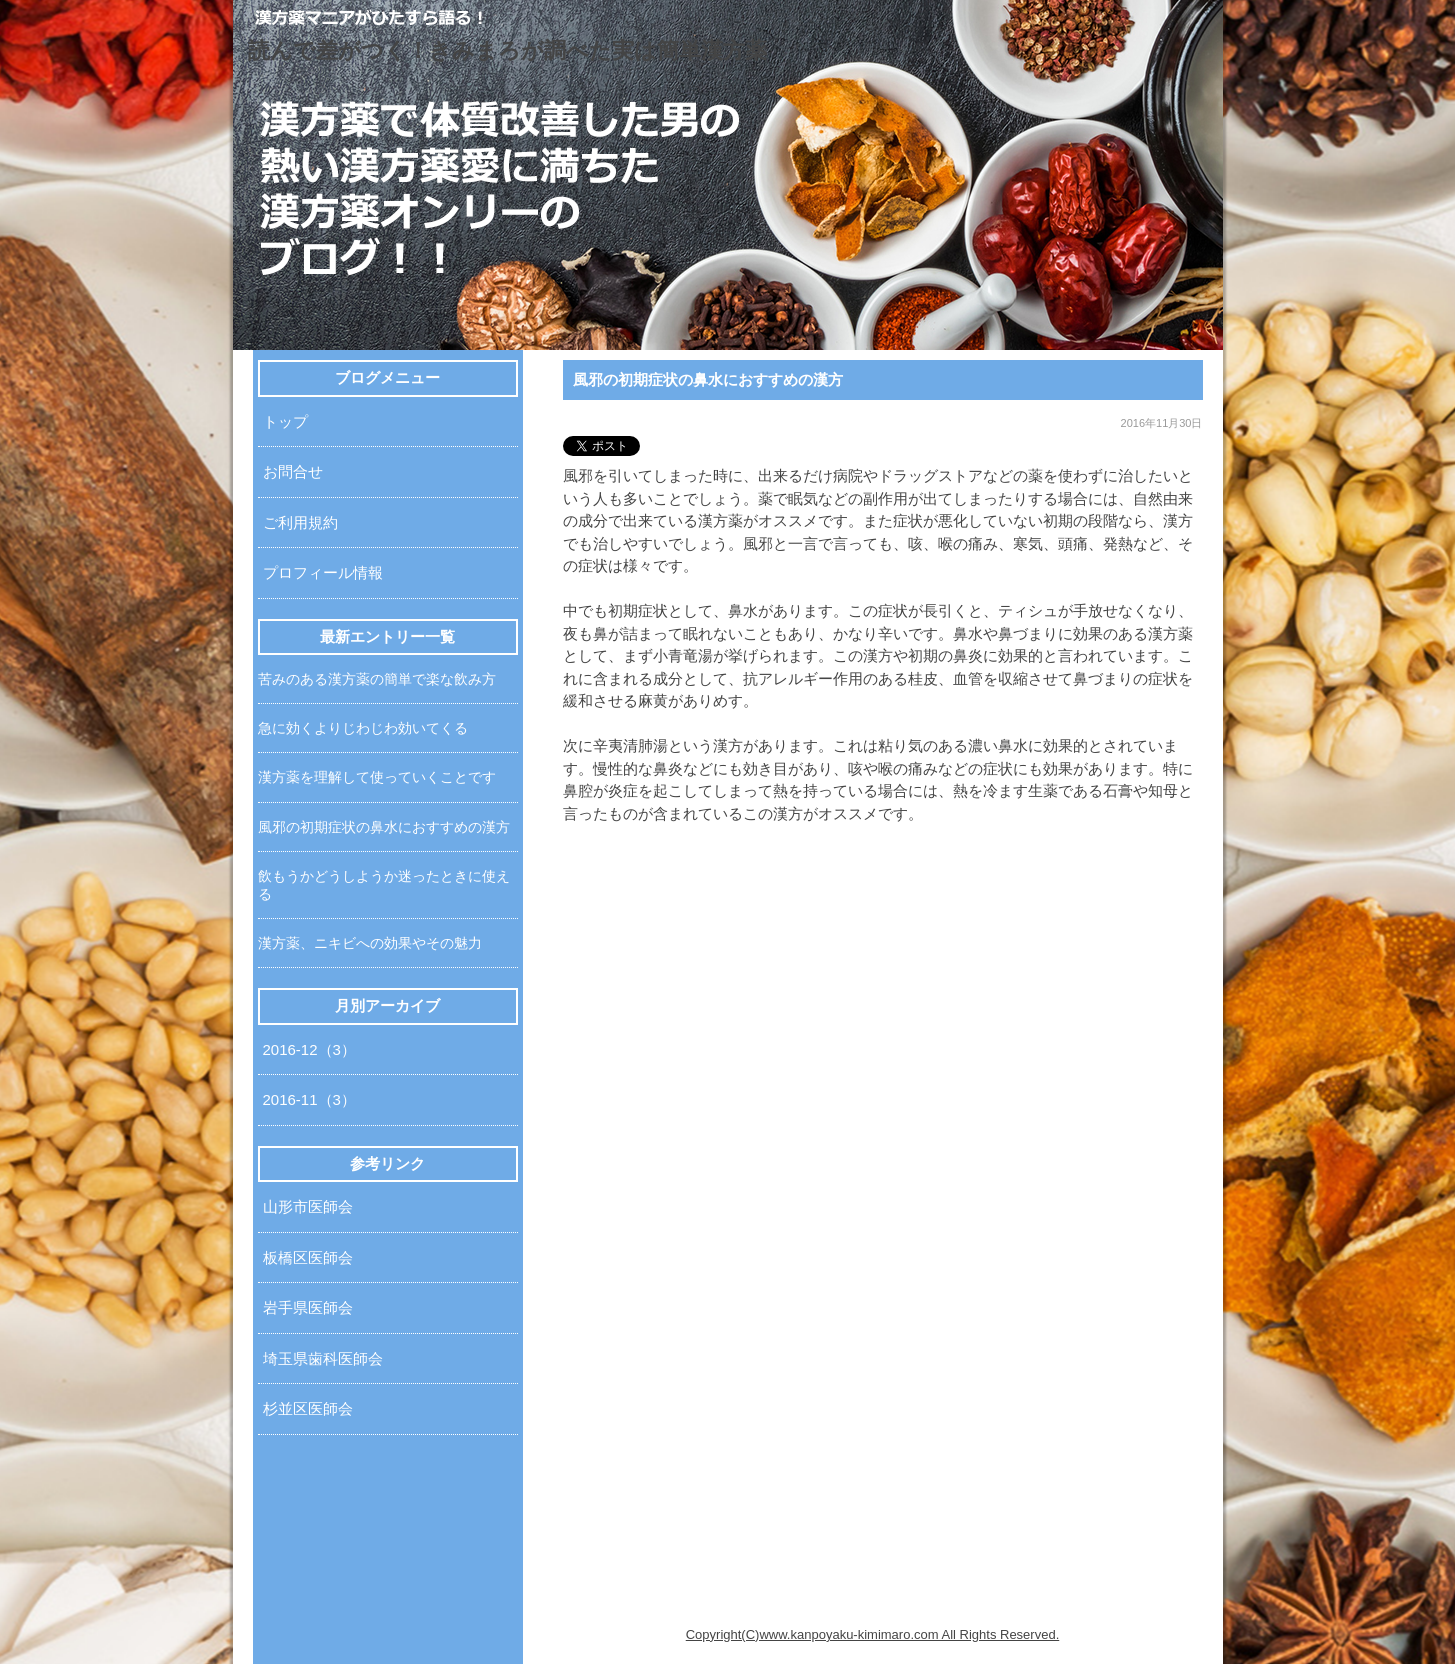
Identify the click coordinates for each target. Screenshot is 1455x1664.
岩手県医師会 (308, 1307)
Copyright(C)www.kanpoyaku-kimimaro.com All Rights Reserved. (873, 1634)
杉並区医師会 (308, 1408)
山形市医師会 (308, 1206)
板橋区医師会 (308, 1257)
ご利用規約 (300, 522)
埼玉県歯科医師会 (323, 1358)
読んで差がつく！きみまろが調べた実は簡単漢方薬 (507, 50)
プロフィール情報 (323, 572)
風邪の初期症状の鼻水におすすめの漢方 (708, 379)
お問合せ (293, 471)
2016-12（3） (309, 1049)
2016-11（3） (309, 1099)
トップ (285, 421)
